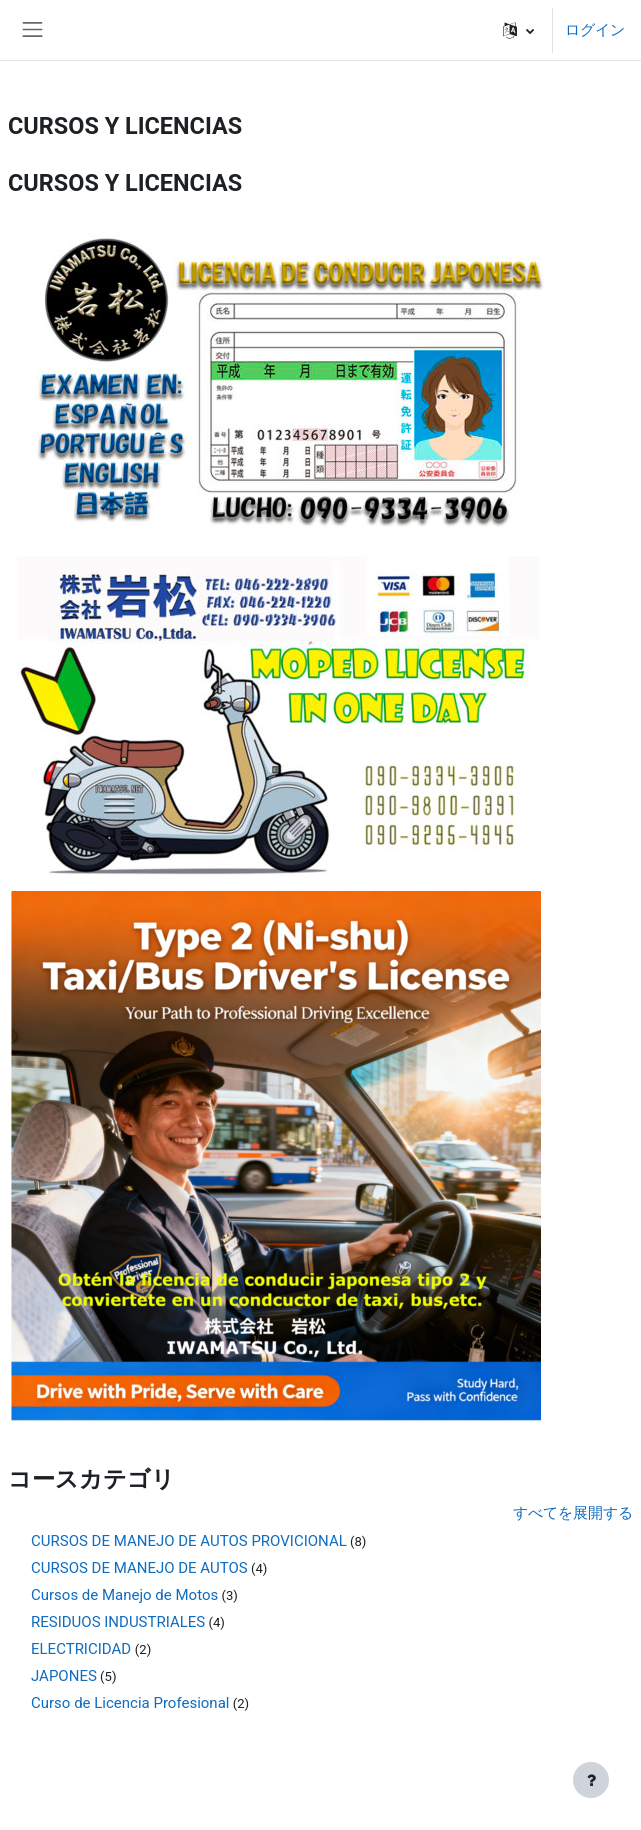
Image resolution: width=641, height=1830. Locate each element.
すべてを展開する (573, 1513)
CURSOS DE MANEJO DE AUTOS (139, 1568)
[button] (518, 30)
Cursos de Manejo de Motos (124, 1595)
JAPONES (64, 1676)
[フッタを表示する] (591, 1780)
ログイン (595, 30)
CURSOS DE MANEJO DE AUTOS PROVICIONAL (189, 1541)
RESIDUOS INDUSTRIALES (118, 1622)
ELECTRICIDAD (83, 1649)
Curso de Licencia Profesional (130, 1703)
